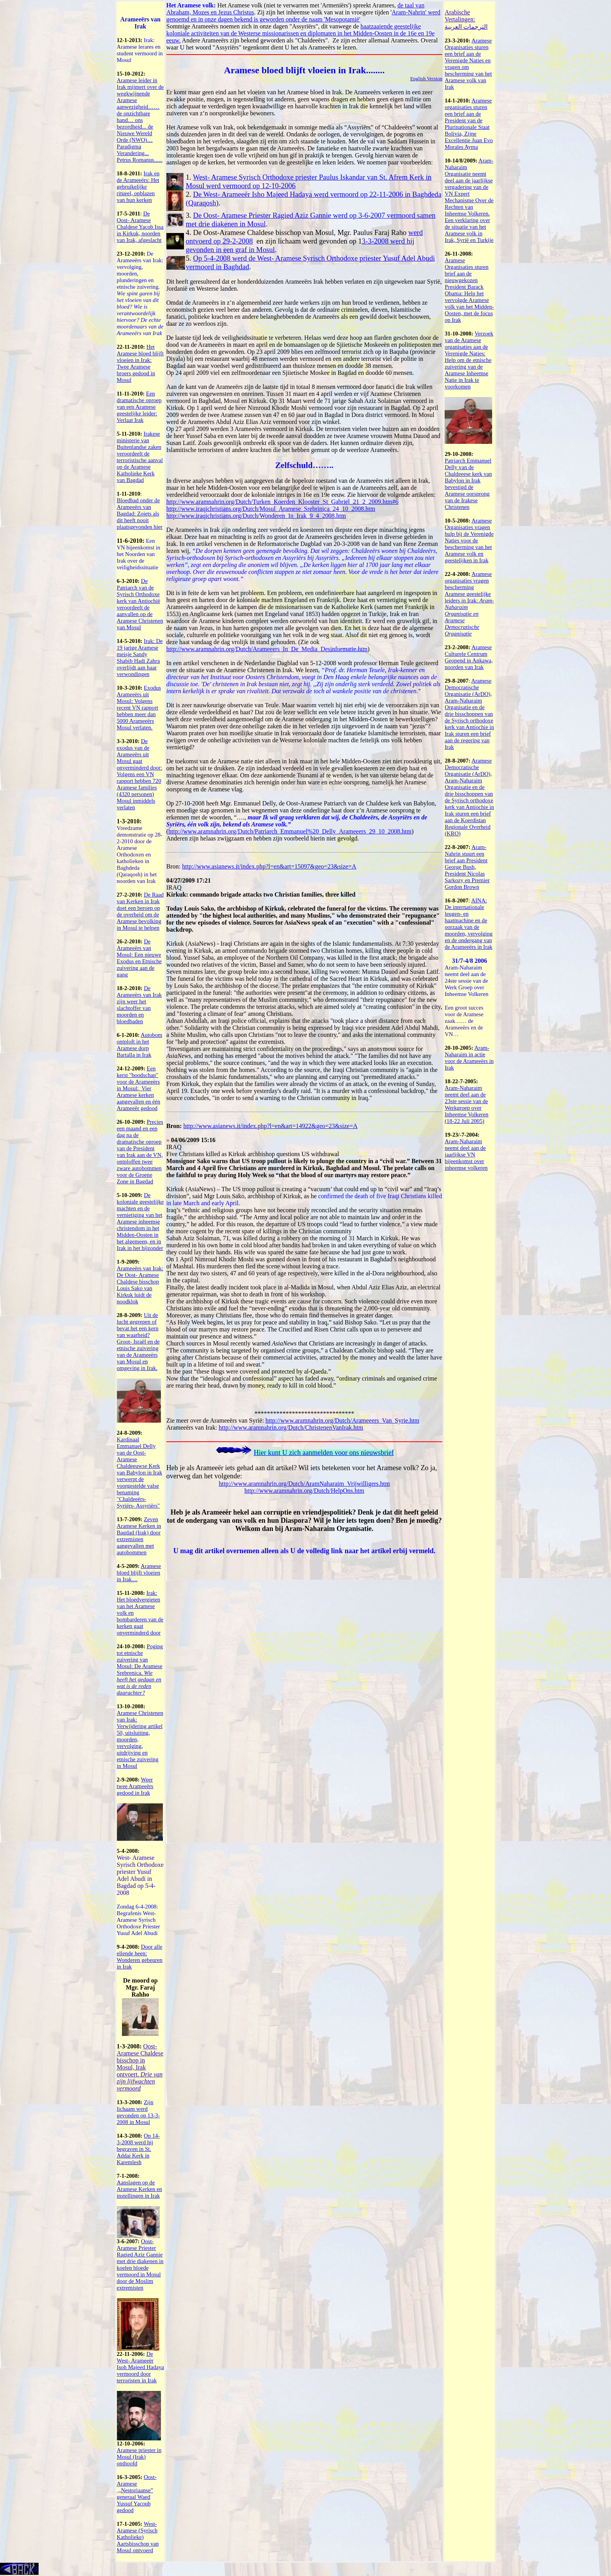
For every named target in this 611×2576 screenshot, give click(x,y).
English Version (426, 78)
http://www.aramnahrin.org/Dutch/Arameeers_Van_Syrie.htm (342, 1420)
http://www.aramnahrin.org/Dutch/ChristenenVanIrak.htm (291, 1427)
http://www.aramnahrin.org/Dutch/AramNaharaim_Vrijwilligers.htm (304, 1483)
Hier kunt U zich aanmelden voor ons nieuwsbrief (324, 1453)
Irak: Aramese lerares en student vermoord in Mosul (140, 50)
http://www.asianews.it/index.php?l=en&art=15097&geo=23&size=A (269, 866)
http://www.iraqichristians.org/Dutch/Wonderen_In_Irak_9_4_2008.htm (256, 515)
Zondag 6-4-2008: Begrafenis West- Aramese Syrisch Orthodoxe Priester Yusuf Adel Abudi (138, 1919)
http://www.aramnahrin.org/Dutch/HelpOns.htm (304, 1490)
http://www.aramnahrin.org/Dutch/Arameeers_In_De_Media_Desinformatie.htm (266, 649)
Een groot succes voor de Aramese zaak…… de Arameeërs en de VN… (464, 1021)
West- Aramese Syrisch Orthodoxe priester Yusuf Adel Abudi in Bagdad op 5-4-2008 (140, 1875)
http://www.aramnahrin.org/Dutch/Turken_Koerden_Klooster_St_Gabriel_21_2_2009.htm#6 (282, 501)
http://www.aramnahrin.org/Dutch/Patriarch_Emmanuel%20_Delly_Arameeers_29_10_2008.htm (289, 831)
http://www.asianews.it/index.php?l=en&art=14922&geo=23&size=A (270, 1126)
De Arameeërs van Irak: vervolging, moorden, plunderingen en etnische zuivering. (140, 293)
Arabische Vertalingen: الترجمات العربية (466, 19)
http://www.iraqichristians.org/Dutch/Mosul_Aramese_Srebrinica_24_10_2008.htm (270, 508)
